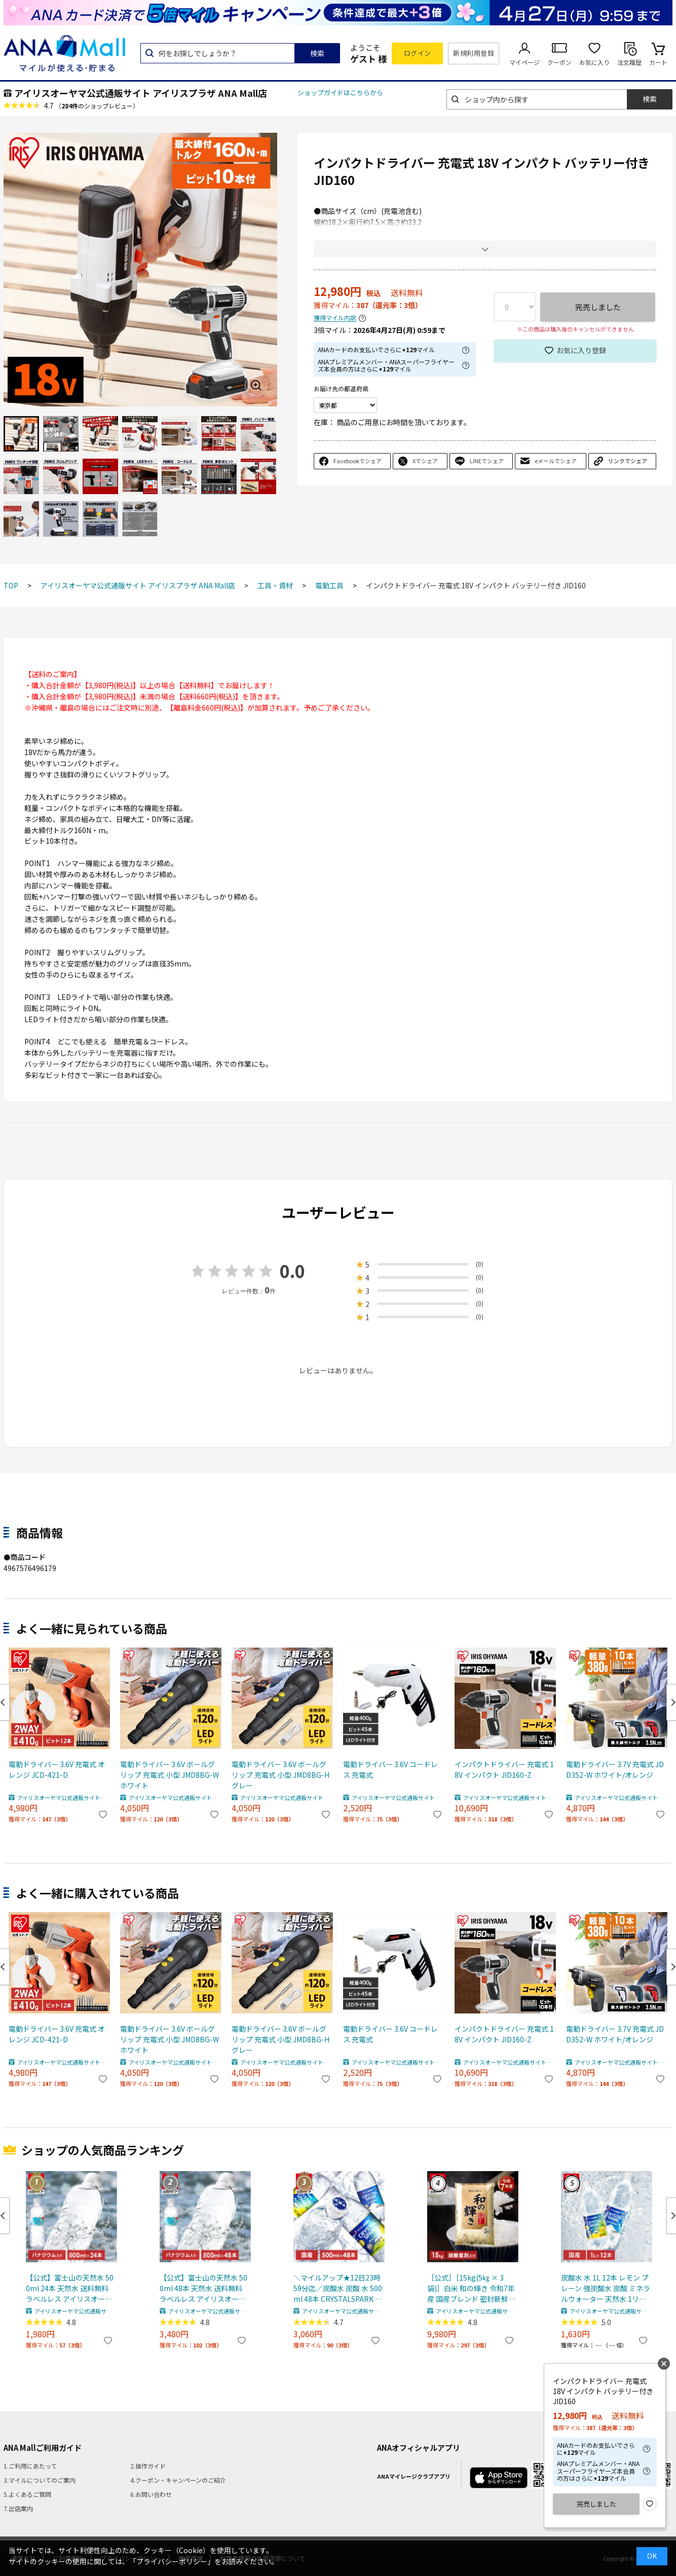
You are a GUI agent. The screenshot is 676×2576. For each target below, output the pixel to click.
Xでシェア (425, 461)
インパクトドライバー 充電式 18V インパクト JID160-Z (504, 1769)
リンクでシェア (627, 461)
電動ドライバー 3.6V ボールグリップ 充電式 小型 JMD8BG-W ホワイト (169, 1774)
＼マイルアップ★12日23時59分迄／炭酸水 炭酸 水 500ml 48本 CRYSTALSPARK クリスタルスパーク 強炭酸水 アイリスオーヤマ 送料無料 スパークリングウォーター (337, 2288)
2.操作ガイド (148, 2465)
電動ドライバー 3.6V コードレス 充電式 (390, 1769)
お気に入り (594, 62)
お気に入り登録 (581, 350)
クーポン (559, 62)
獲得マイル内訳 (335, 318)
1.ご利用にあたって (30, 2465)
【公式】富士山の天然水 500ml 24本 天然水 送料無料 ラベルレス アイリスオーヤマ (70, 2288)
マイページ (524, 62)
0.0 (292, 1270)
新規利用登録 (473, 53)
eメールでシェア (556, 461)
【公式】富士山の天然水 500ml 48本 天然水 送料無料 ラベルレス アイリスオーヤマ (203, 2288)
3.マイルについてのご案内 (40, 2480)
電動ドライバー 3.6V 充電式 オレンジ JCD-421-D (57, 1769)
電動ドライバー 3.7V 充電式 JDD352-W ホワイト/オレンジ (615, 1769)
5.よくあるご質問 (27, 2494)
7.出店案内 (18, 2508)
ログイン (417, 53)
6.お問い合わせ (151, 2494)
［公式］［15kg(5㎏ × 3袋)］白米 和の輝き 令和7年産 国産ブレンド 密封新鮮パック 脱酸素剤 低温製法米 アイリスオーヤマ (471, 2288)
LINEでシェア (487, 461)
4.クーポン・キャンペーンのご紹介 (178, 2480)
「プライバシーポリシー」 (171, 2561)
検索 (317, 53)
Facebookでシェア (357, 461)
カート (658, 62)
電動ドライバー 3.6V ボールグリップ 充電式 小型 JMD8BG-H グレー (280, 1774)
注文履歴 (629, 62)
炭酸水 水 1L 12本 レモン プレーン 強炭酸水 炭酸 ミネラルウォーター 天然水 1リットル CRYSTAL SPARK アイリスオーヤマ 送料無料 (605, 2288)
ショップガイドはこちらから (340, 92)
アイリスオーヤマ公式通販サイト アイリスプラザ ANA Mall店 (140, 92)
